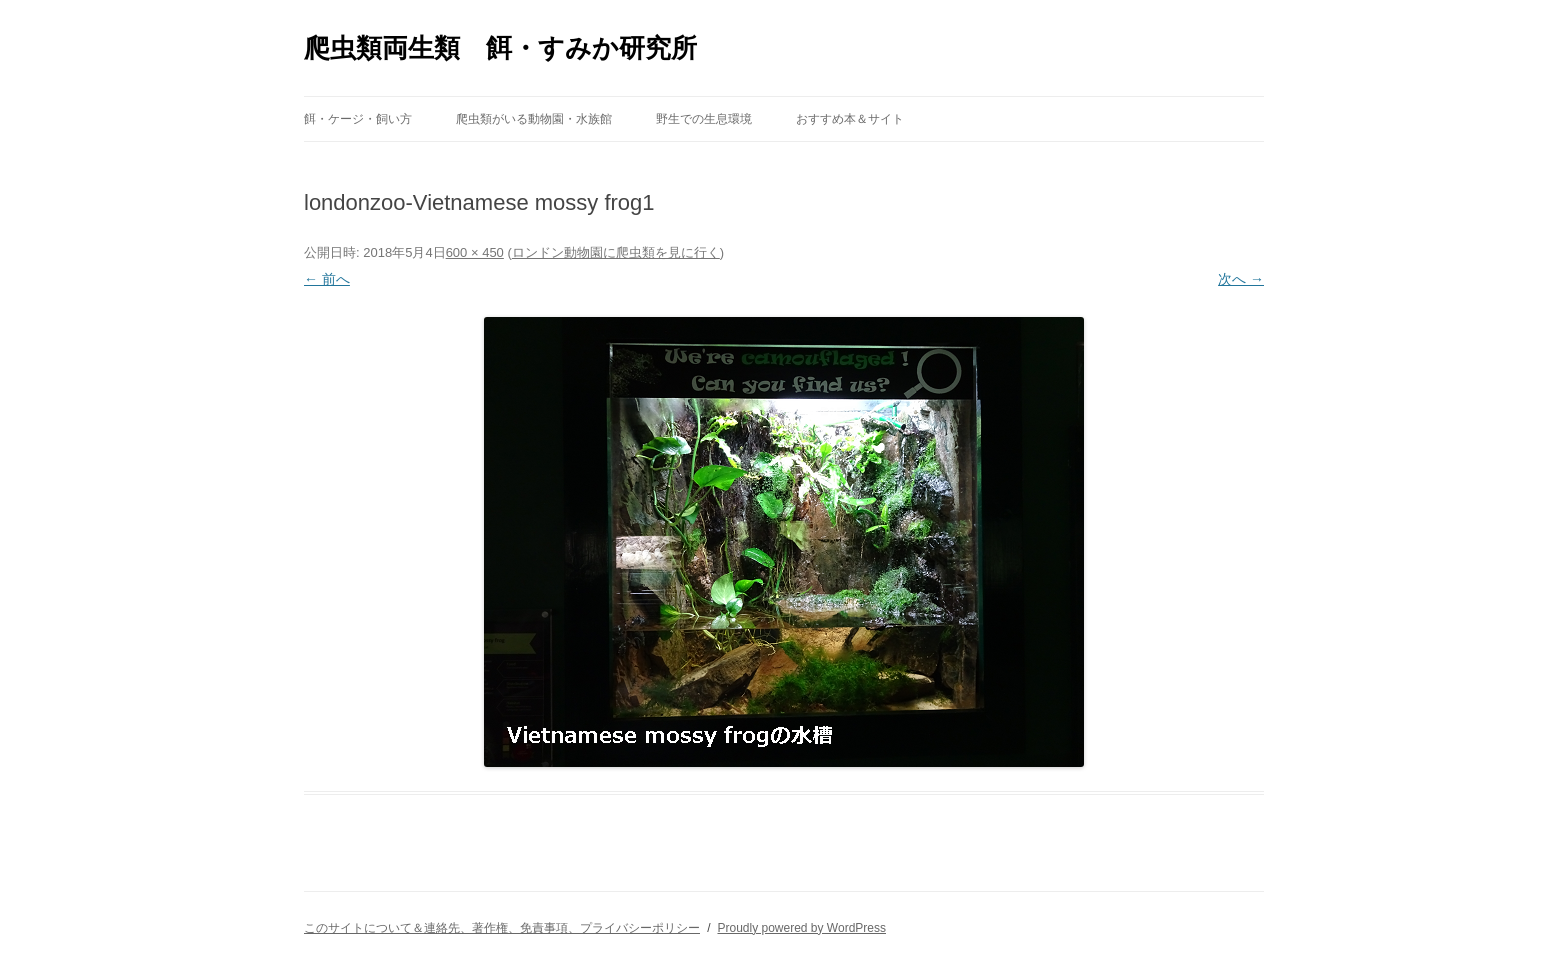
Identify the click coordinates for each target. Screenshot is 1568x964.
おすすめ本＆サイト (850, 119)
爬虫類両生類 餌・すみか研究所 (500, 48)
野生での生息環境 (704, 119)
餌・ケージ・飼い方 (358, 119)
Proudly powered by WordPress (801, 928)
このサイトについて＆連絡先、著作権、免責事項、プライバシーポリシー (502, 928)
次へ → (1241, 279)
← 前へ (327, 279)
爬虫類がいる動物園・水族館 (534, 119)
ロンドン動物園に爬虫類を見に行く (616, 252)
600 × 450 (475, 252)
